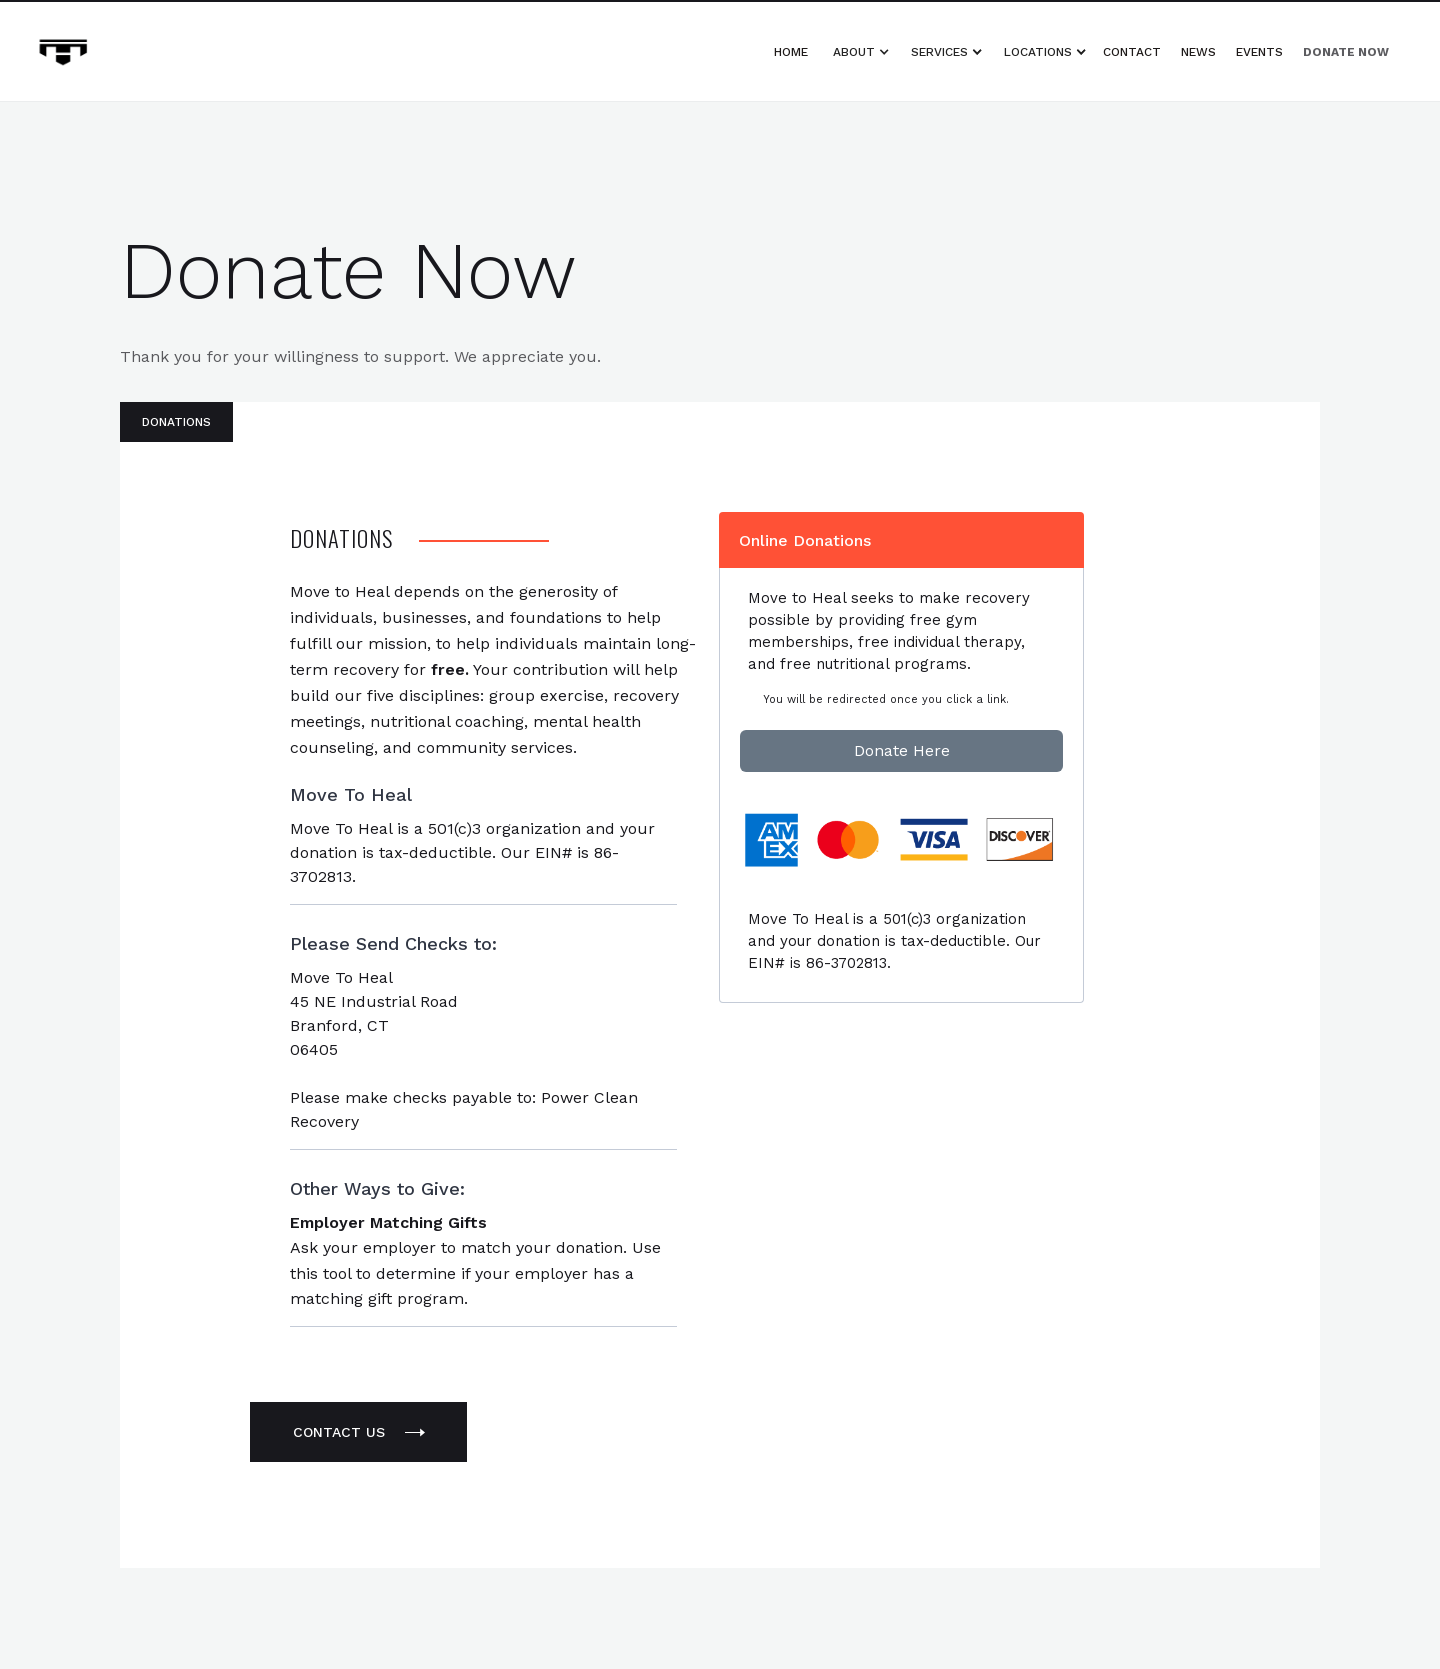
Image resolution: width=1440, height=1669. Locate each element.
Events (1259, 52)
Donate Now (1346, 52)
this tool (320, 1273)
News (1198, 52)
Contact (1132, 52)
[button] (864, 52)
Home (791, 52)
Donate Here (902, 750)
